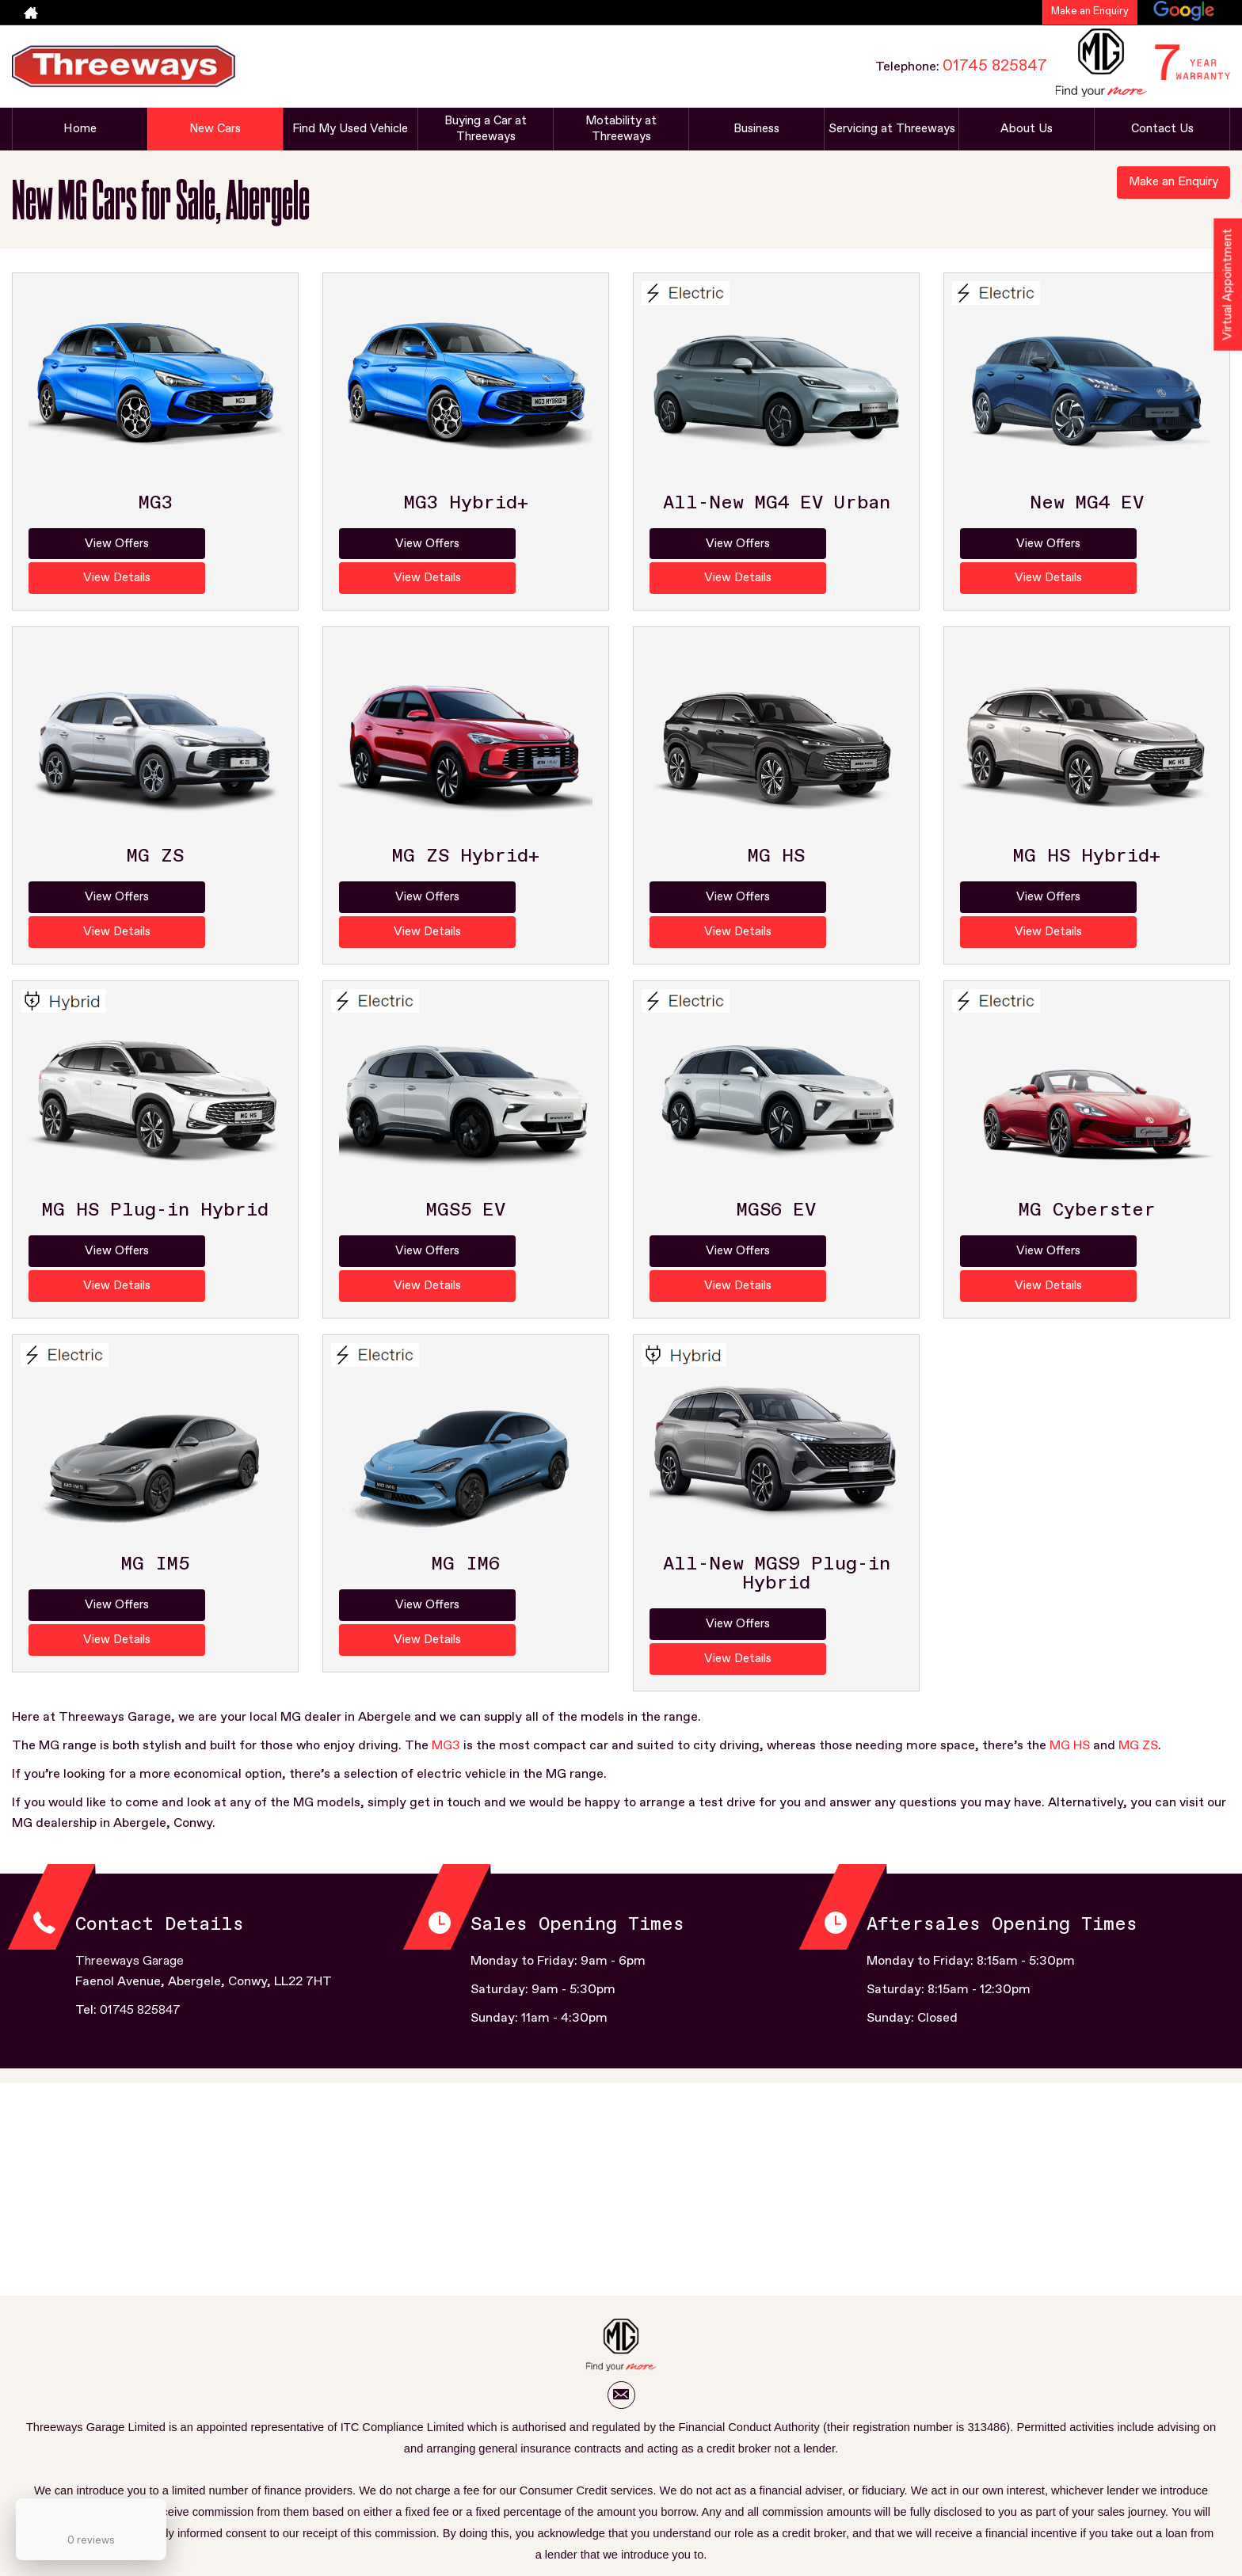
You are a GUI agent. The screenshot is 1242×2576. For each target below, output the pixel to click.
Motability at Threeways (621, 129)
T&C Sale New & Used (358, 2488)
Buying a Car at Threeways (485, 129)
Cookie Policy (778, 2488)
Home (80, 129)
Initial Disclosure (862, 2488)
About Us (1026, 129)
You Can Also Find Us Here (670, 2488)
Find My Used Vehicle (350, 129)
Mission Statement (470, 2488)
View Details (220, 544)
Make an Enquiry (1090, 11)
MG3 (446, 1610)
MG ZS (1138, 1610)
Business (756, 129)
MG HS (1070, 1610)
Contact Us (1162, 129)
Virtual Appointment (1227, 290)
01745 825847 (995, 66)
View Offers (90, 544)
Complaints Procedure (967, 2488)
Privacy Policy (562, 2488)
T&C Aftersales (255, 2488)
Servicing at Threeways (891, 129)
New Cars (215, 129)
